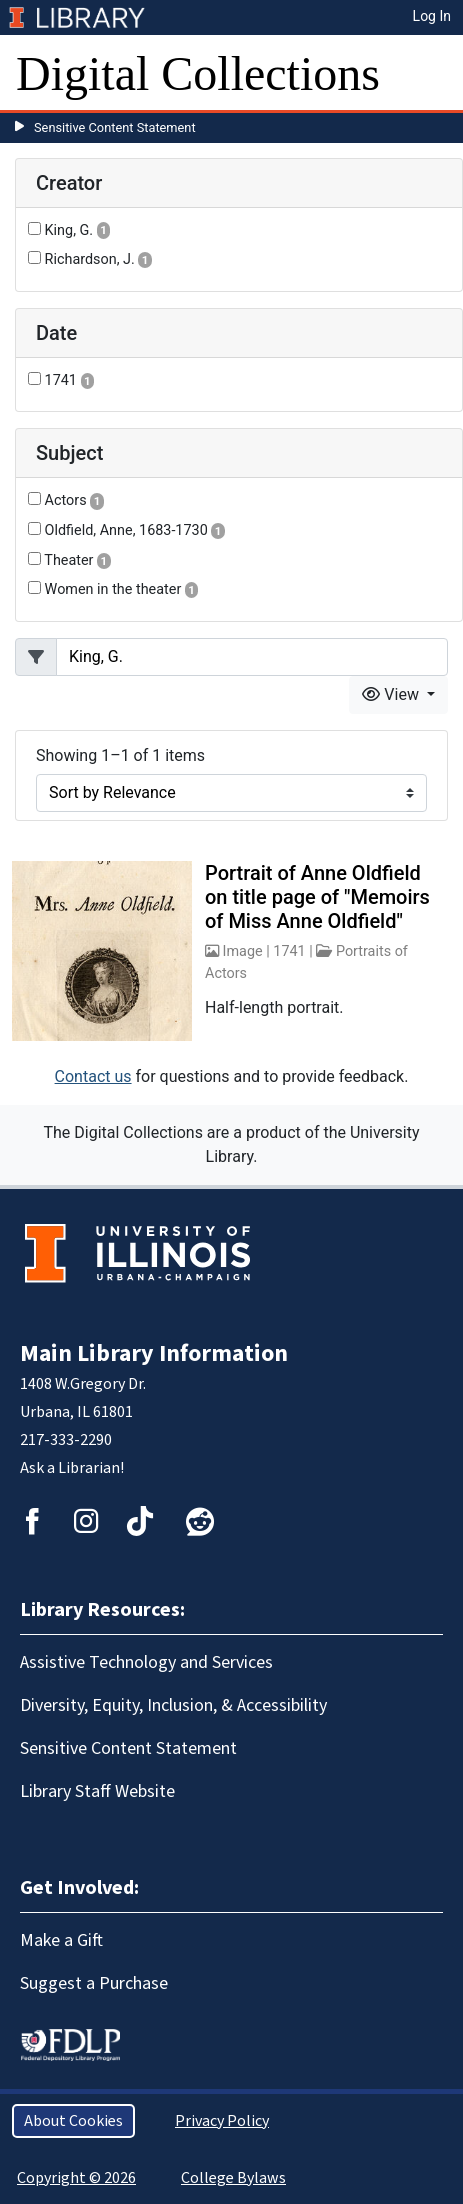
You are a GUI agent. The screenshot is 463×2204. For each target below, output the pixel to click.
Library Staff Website (97, 1791)
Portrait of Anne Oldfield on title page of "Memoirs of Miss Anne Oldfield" (317, 897)
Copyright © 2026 (76, 2178)
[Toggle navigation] (435, 74)
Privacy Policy (222, 2121)
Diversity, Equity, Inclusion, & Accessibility (173, 1705)
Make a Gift (61, 1940)
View (392, 694)
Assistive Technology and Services (146, 1662)
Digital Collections (198, 73)
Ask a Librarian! (72, 1468)
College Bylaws (233, 2178)
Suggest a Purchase (94, 1983)
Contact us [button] (93, 1076)
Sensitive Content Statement (115, 127)
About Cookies (73, 2121)
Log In (432, 16)
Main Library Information (154, 1353)
